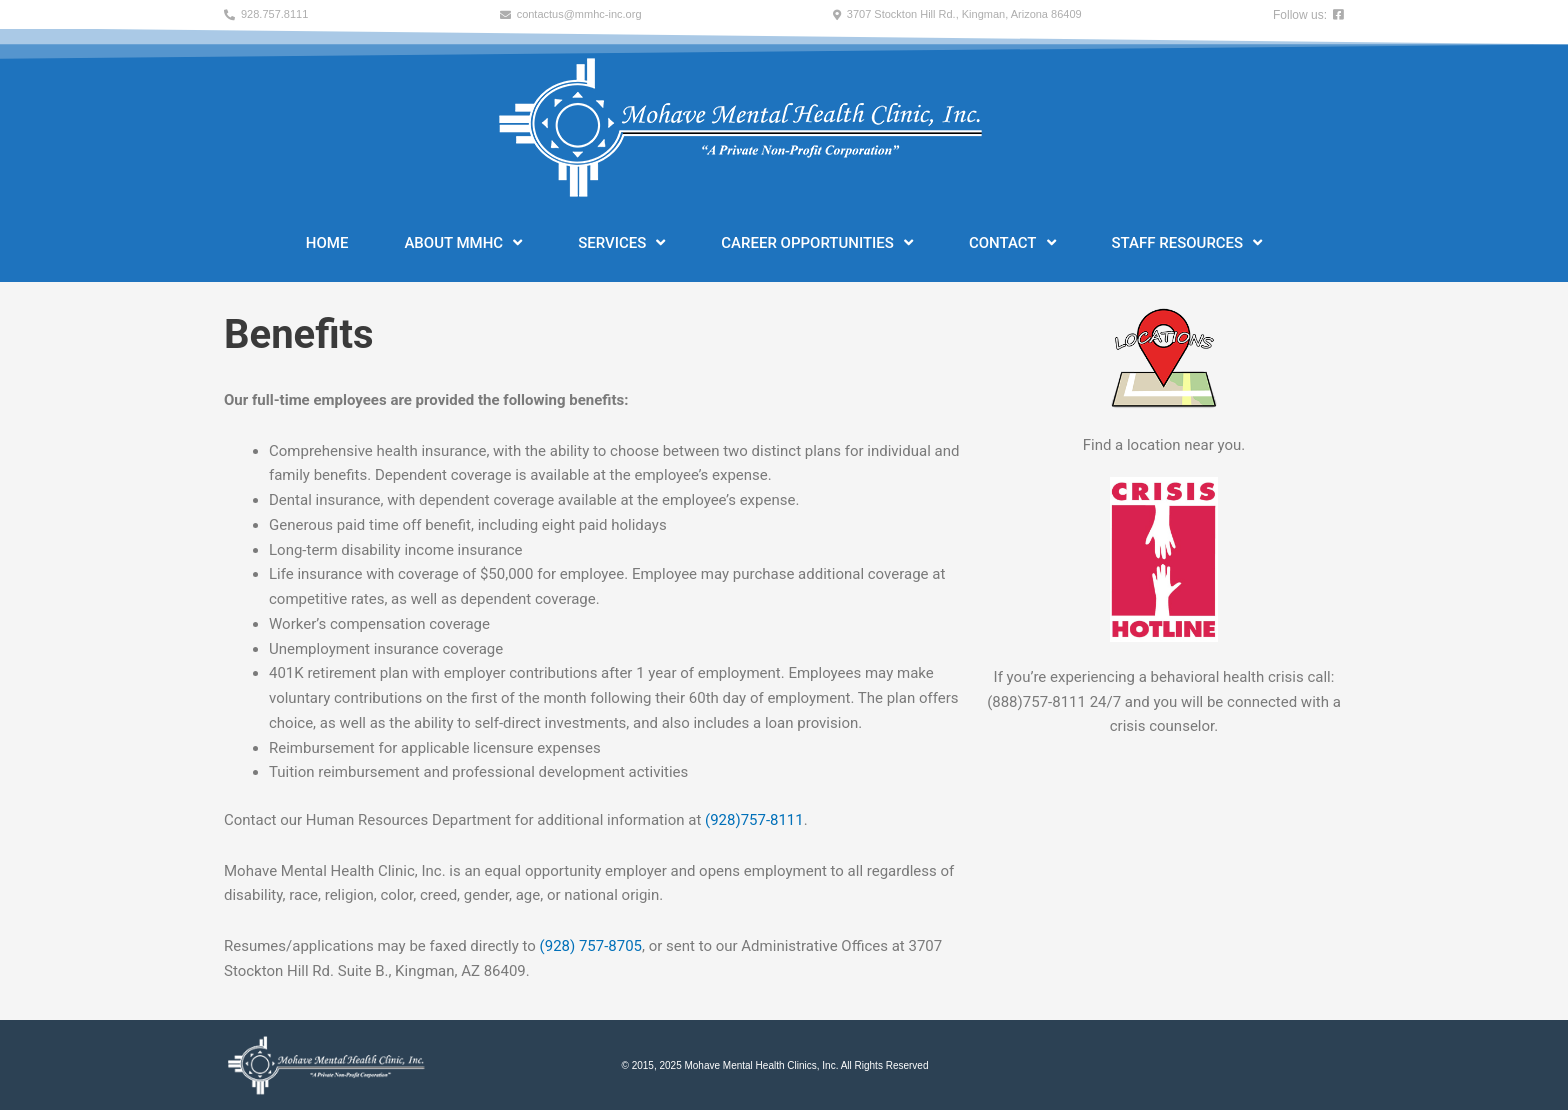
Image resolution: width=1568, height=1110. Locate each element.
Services (621, 242)
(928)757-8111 (754, 820)
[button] (266, 14)
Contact (1012, 242)
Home (327, 243)
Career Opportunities (817, 242)
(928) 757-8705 (591, 946)
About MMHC (463, 242)
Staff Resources (1187, 242)
